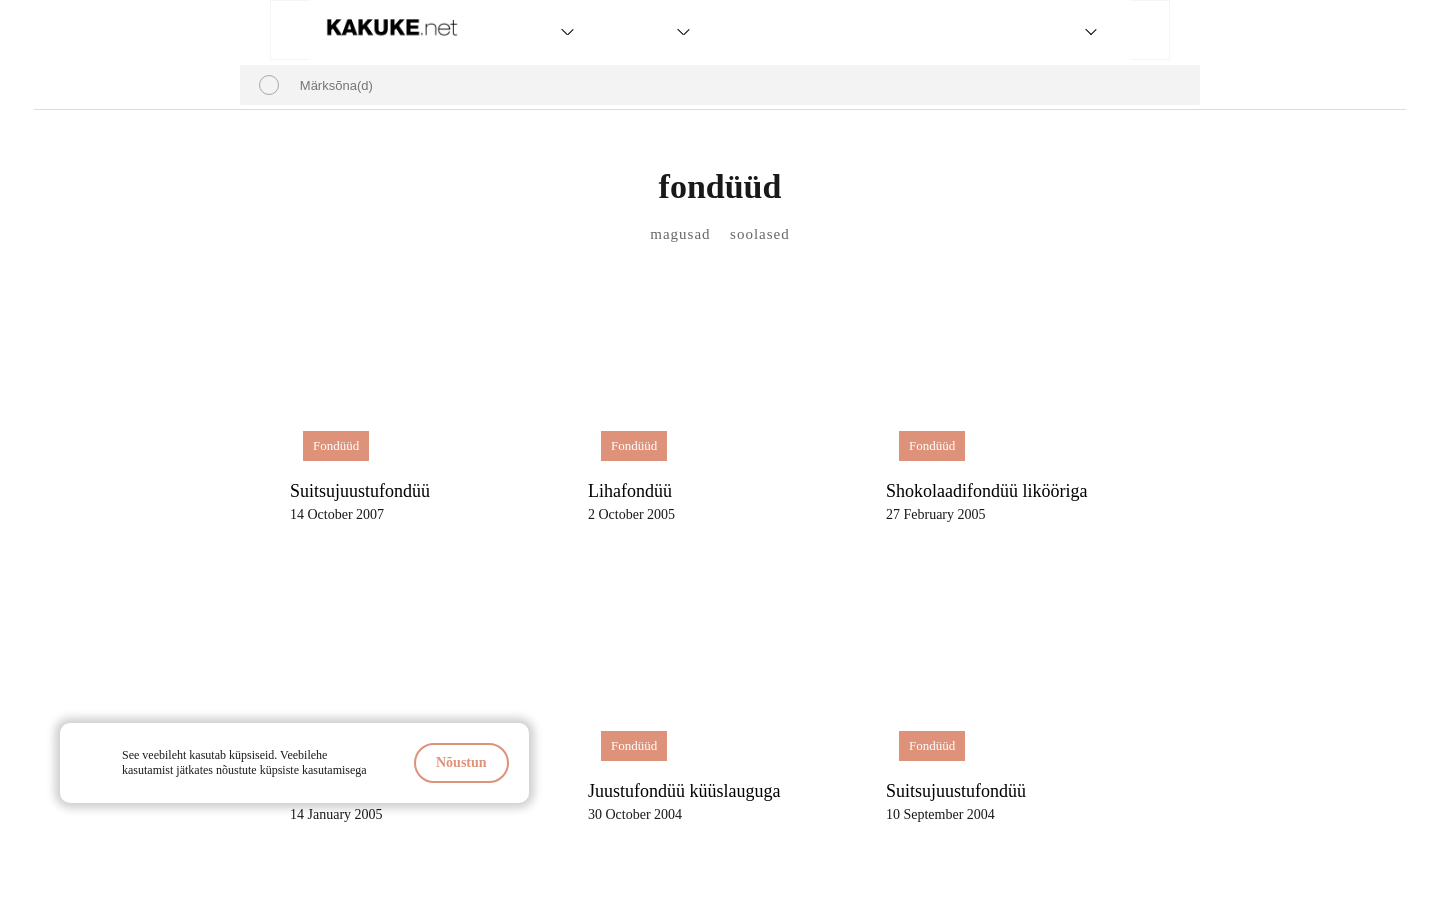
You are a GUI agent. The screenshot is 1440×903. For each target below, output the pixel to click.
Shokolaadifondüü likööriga (986, 491)
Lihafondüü (630, 491)
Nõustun (461, 762)
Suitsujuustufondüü (360, 491)
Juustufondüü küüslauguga (684, 791)
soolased (760, 234)
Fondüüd (336, 445)
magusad (680, 234)
